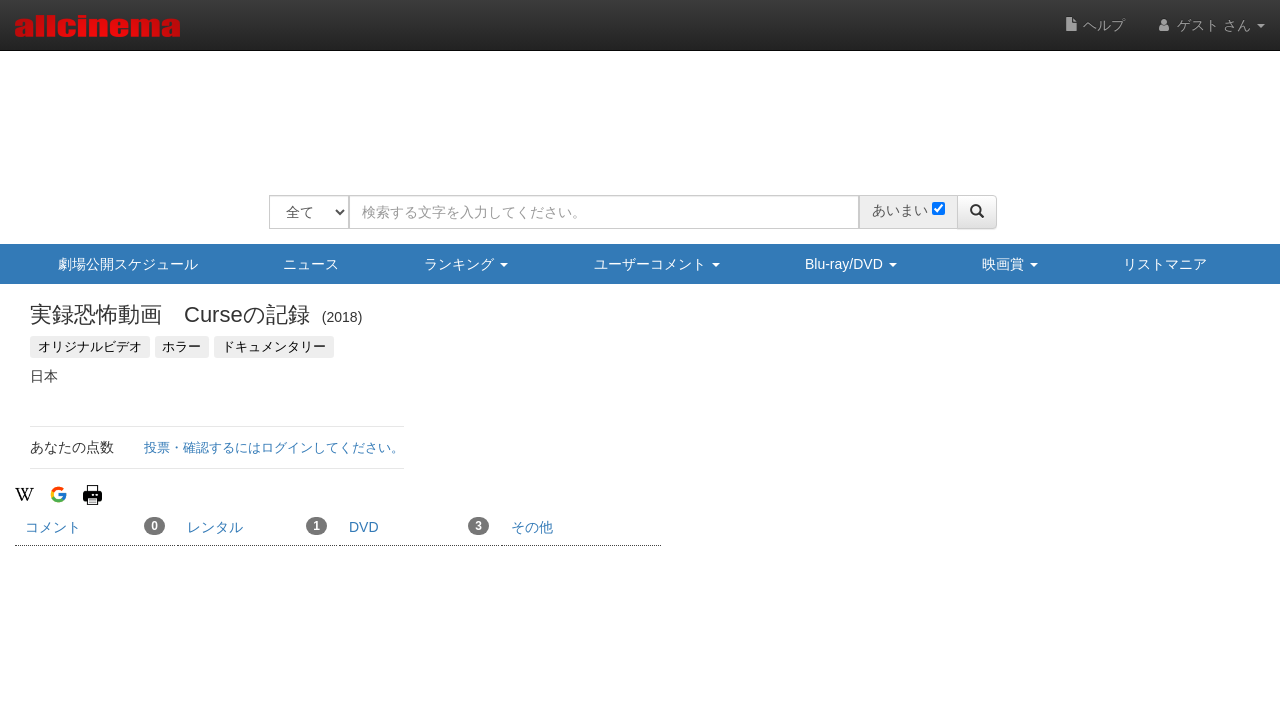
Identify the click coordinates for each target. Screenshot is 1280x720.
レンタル (257, 526)
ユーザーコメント (657, 264)
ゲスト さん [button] (1210, 25)
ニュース (311, 264)
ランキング (466, 264)
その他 (532, 527)
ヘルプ (1095, 25)
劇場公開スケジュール (128, 264)
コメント (95, 526)
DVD (419, 526)
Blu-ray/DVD (851, 264)
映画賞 (1010, 264)
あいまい (900, 210)
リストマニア (1165, 264)
